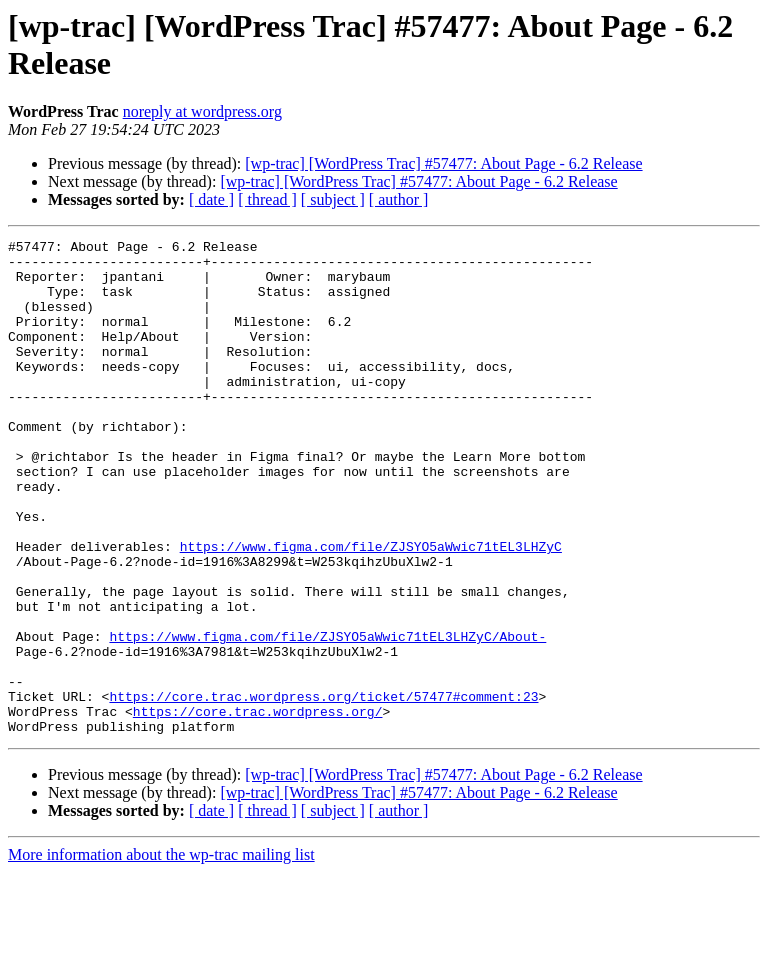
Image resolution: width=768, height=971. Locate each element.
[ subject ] (333, 199)
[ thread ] (267, 199)
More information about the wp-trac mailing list (161, 953)
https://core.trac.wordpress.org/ (258, 807)
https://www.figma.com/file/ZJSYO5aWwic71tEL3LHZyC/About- (327, 717)
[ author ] (399, 199)
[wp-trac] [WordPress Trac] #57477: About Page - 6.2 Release (443, 163)
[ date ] (211, 199)
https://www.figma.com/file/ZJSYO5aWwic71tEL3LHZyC (371, 609)
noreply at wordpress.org (202, 111)
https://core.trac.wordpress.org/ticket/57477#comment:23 (323, 789)
